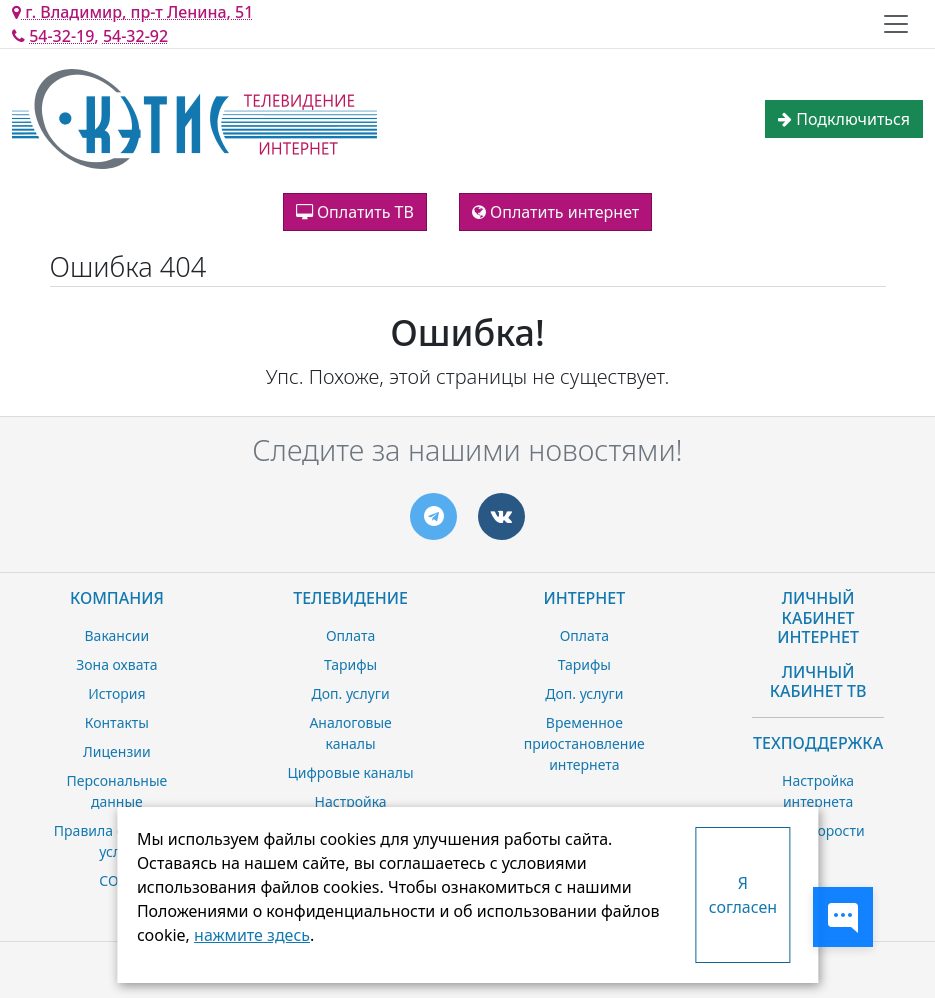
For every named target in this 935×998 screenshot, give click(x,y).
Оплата (350, 635)
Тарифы (350, 664)
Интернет (584, 598)
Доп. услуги (351, 693)
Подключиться (844, 119)
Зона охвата (116, 664)
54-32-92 (135, 36)
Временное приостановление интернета (584, 743)
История (116, 693)
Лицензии (117, 751)
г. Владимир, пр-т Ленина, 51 (132, 12)
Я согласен (743, 895)
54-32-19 (61, 36)
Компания (117, 598)
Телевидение (350, 598)
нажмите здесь (252, 935)
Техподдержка (818, 743)
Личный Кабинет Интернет (818, 617)
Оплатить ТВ (355, 212)
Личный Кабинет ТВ (818, 681)
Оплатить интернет (555, 212)
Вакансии (117, 635)
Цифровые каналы (350, 772)
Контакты (117, 722)
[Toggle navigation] (896, 24)
